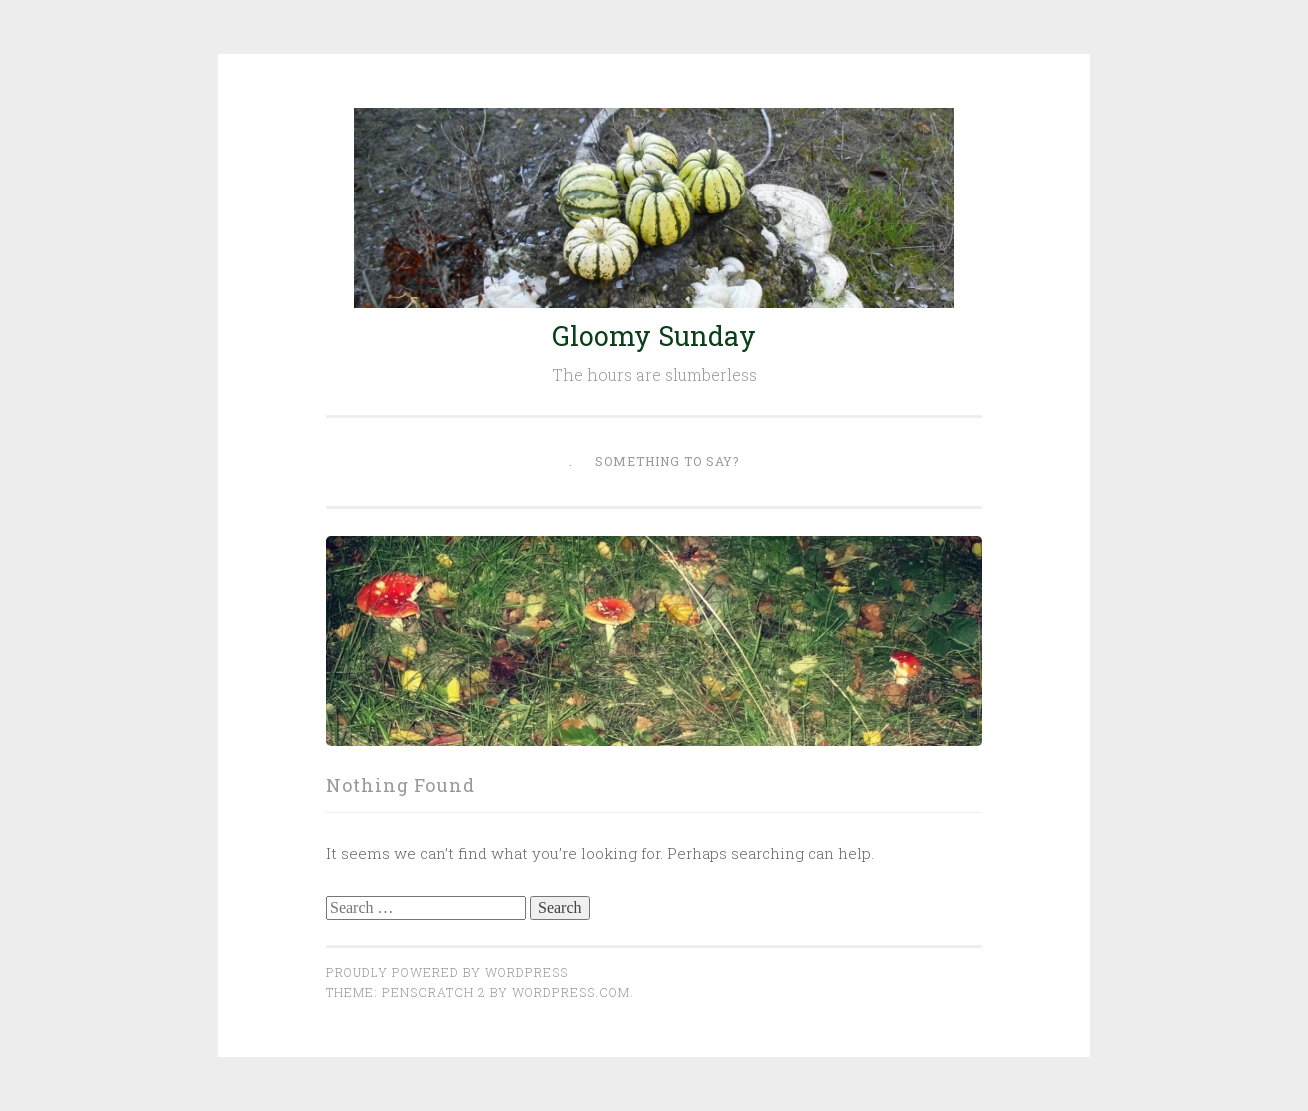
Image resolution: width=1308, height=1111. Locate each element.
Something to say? (667, 461)
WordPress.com (571, 992)
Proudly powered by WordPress (447, 972)
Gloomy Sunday (654, 335)
